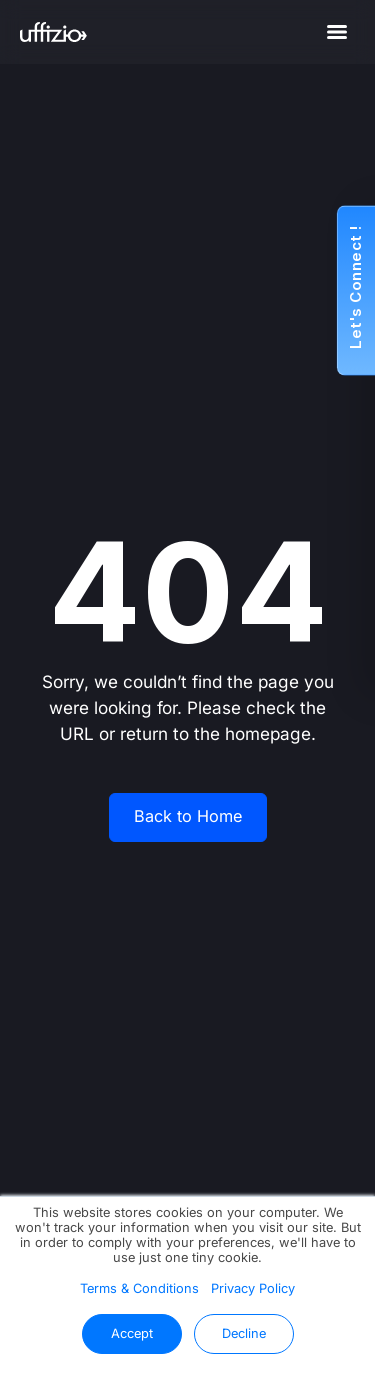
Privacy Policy (253, 1288)
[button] (356, 291)
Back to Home (188, 816)
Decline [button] (244, 1333)
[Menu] (337, 32)
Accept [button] (132, 1333)
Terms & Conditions (139, 1288)
